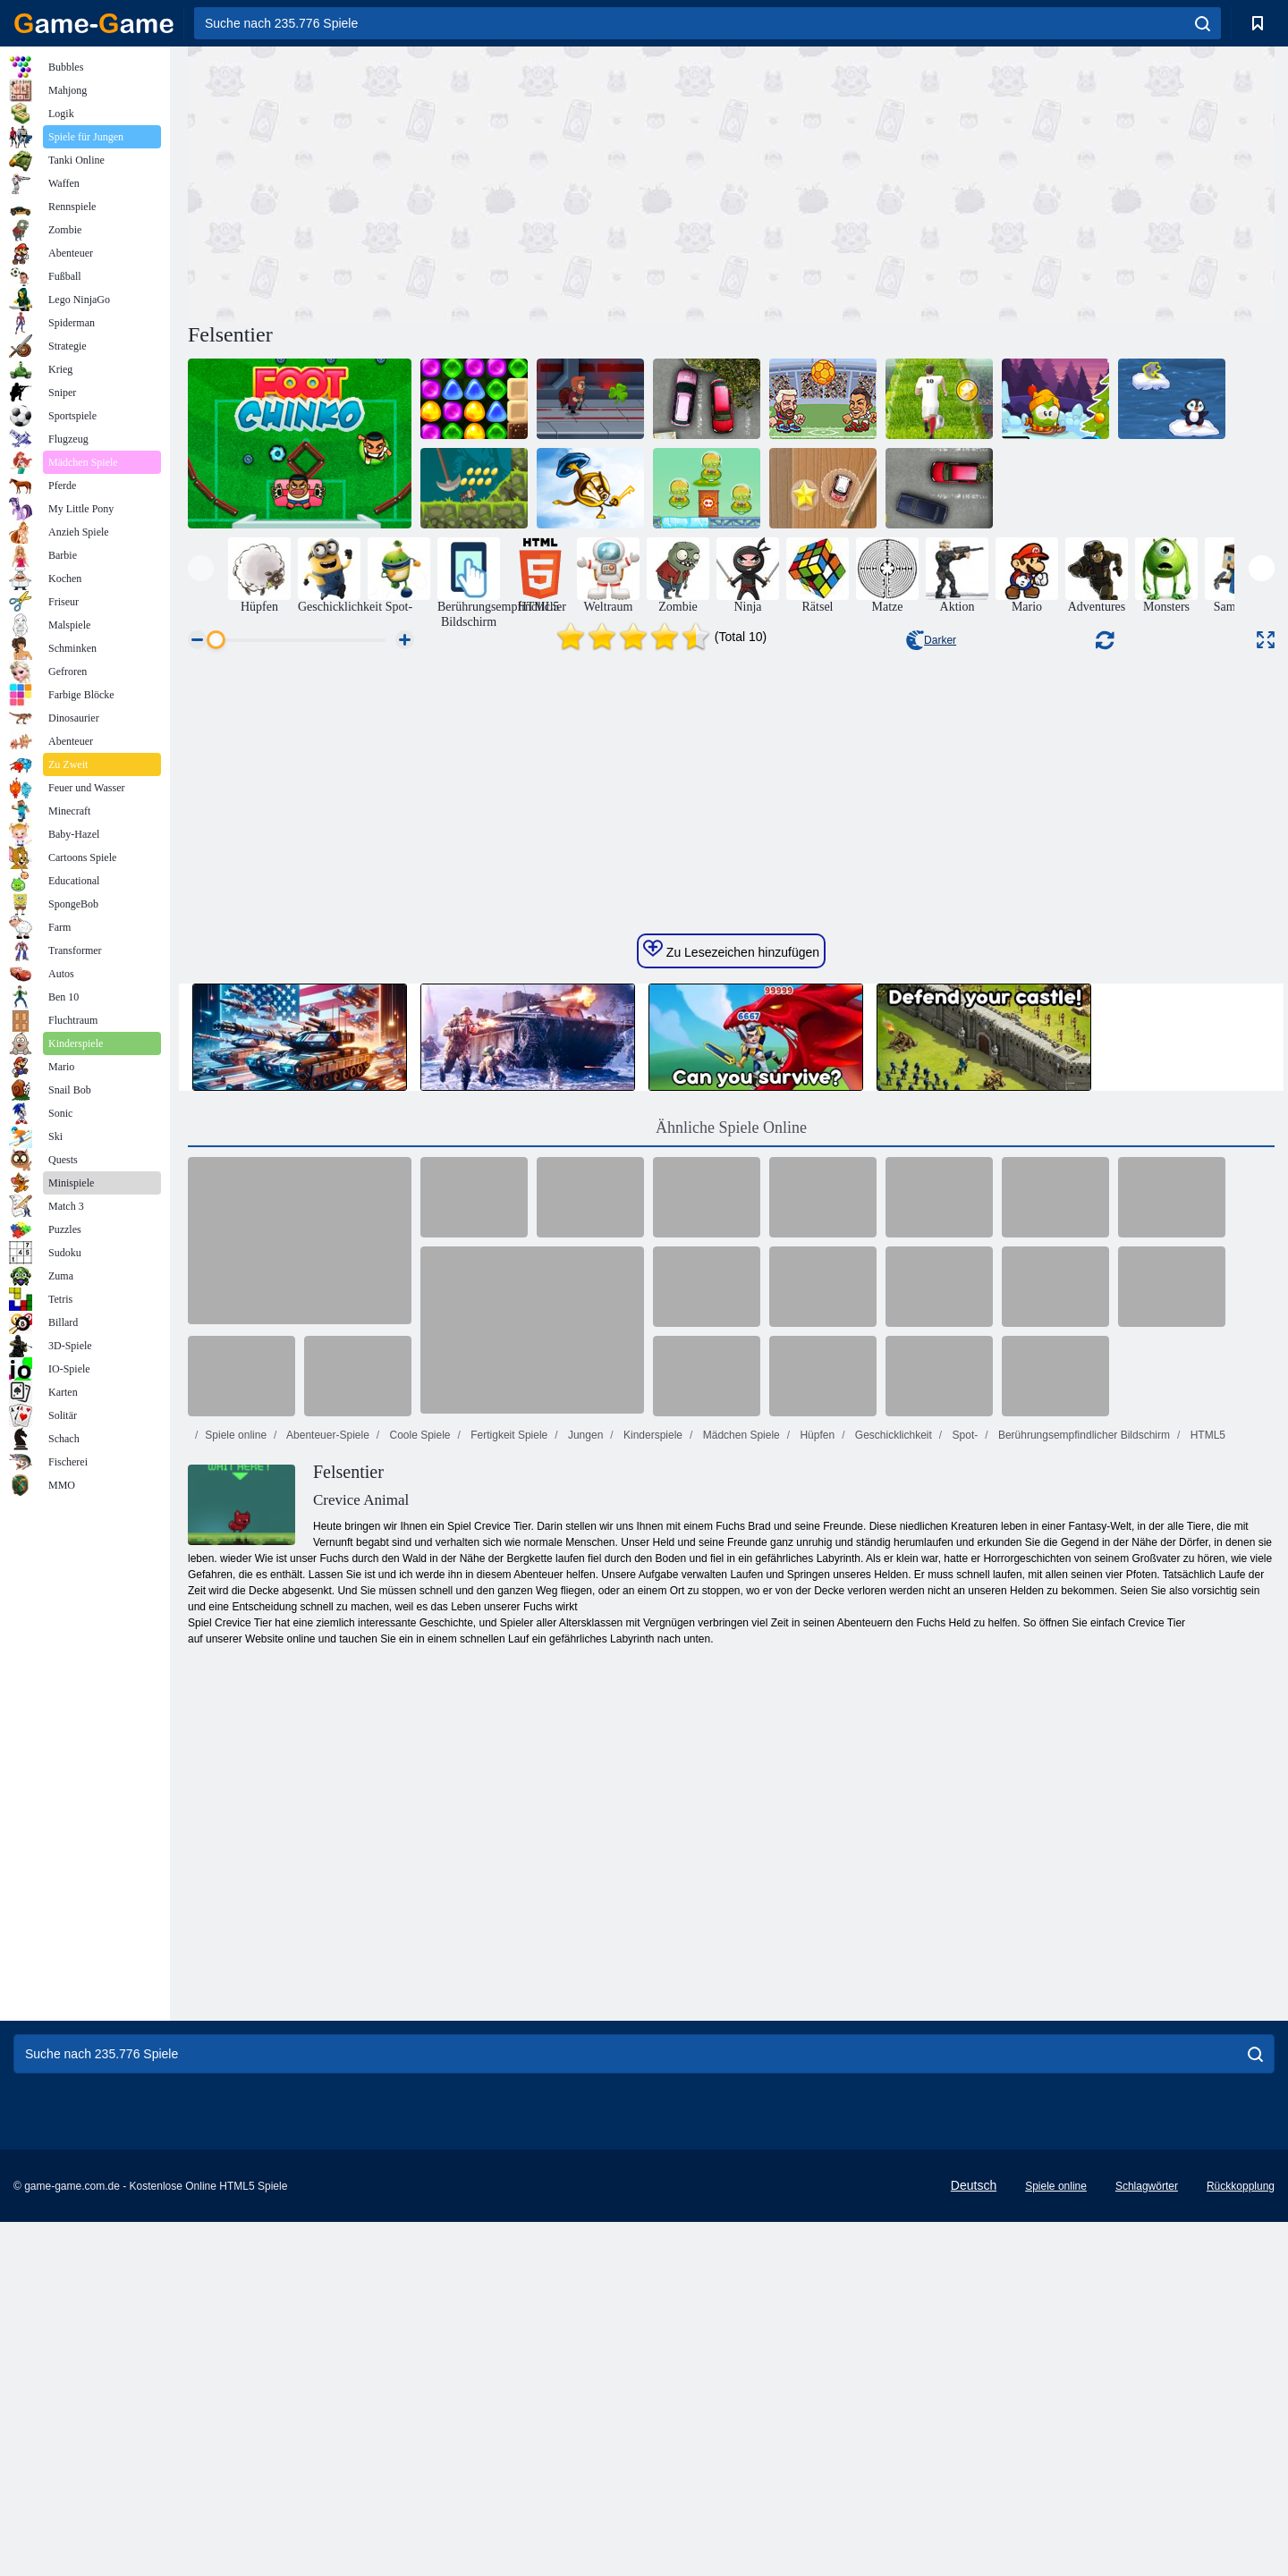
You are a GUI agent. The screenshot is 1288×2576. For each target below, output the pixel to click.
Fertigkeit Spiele (507, 1982)
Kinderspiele (651, 1982)
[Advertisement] (459, 181)
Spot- (963, 1982)
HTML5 (1206, 1982)
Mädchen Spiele (739, 1982)
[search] (1202, 23)
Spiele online (236, 1982)
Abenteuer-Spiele (326, 1982)
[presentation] (201, 568)
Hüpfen (816, 1982)
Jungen (584, 1982)
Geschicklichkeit (891, 1982)
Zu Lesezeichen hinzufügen (731, 1497)
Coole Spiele (418, 1982)
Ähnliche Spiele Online (731, 1675)
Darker (931, 640)
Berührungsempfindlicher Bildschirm (1083, 1982)
